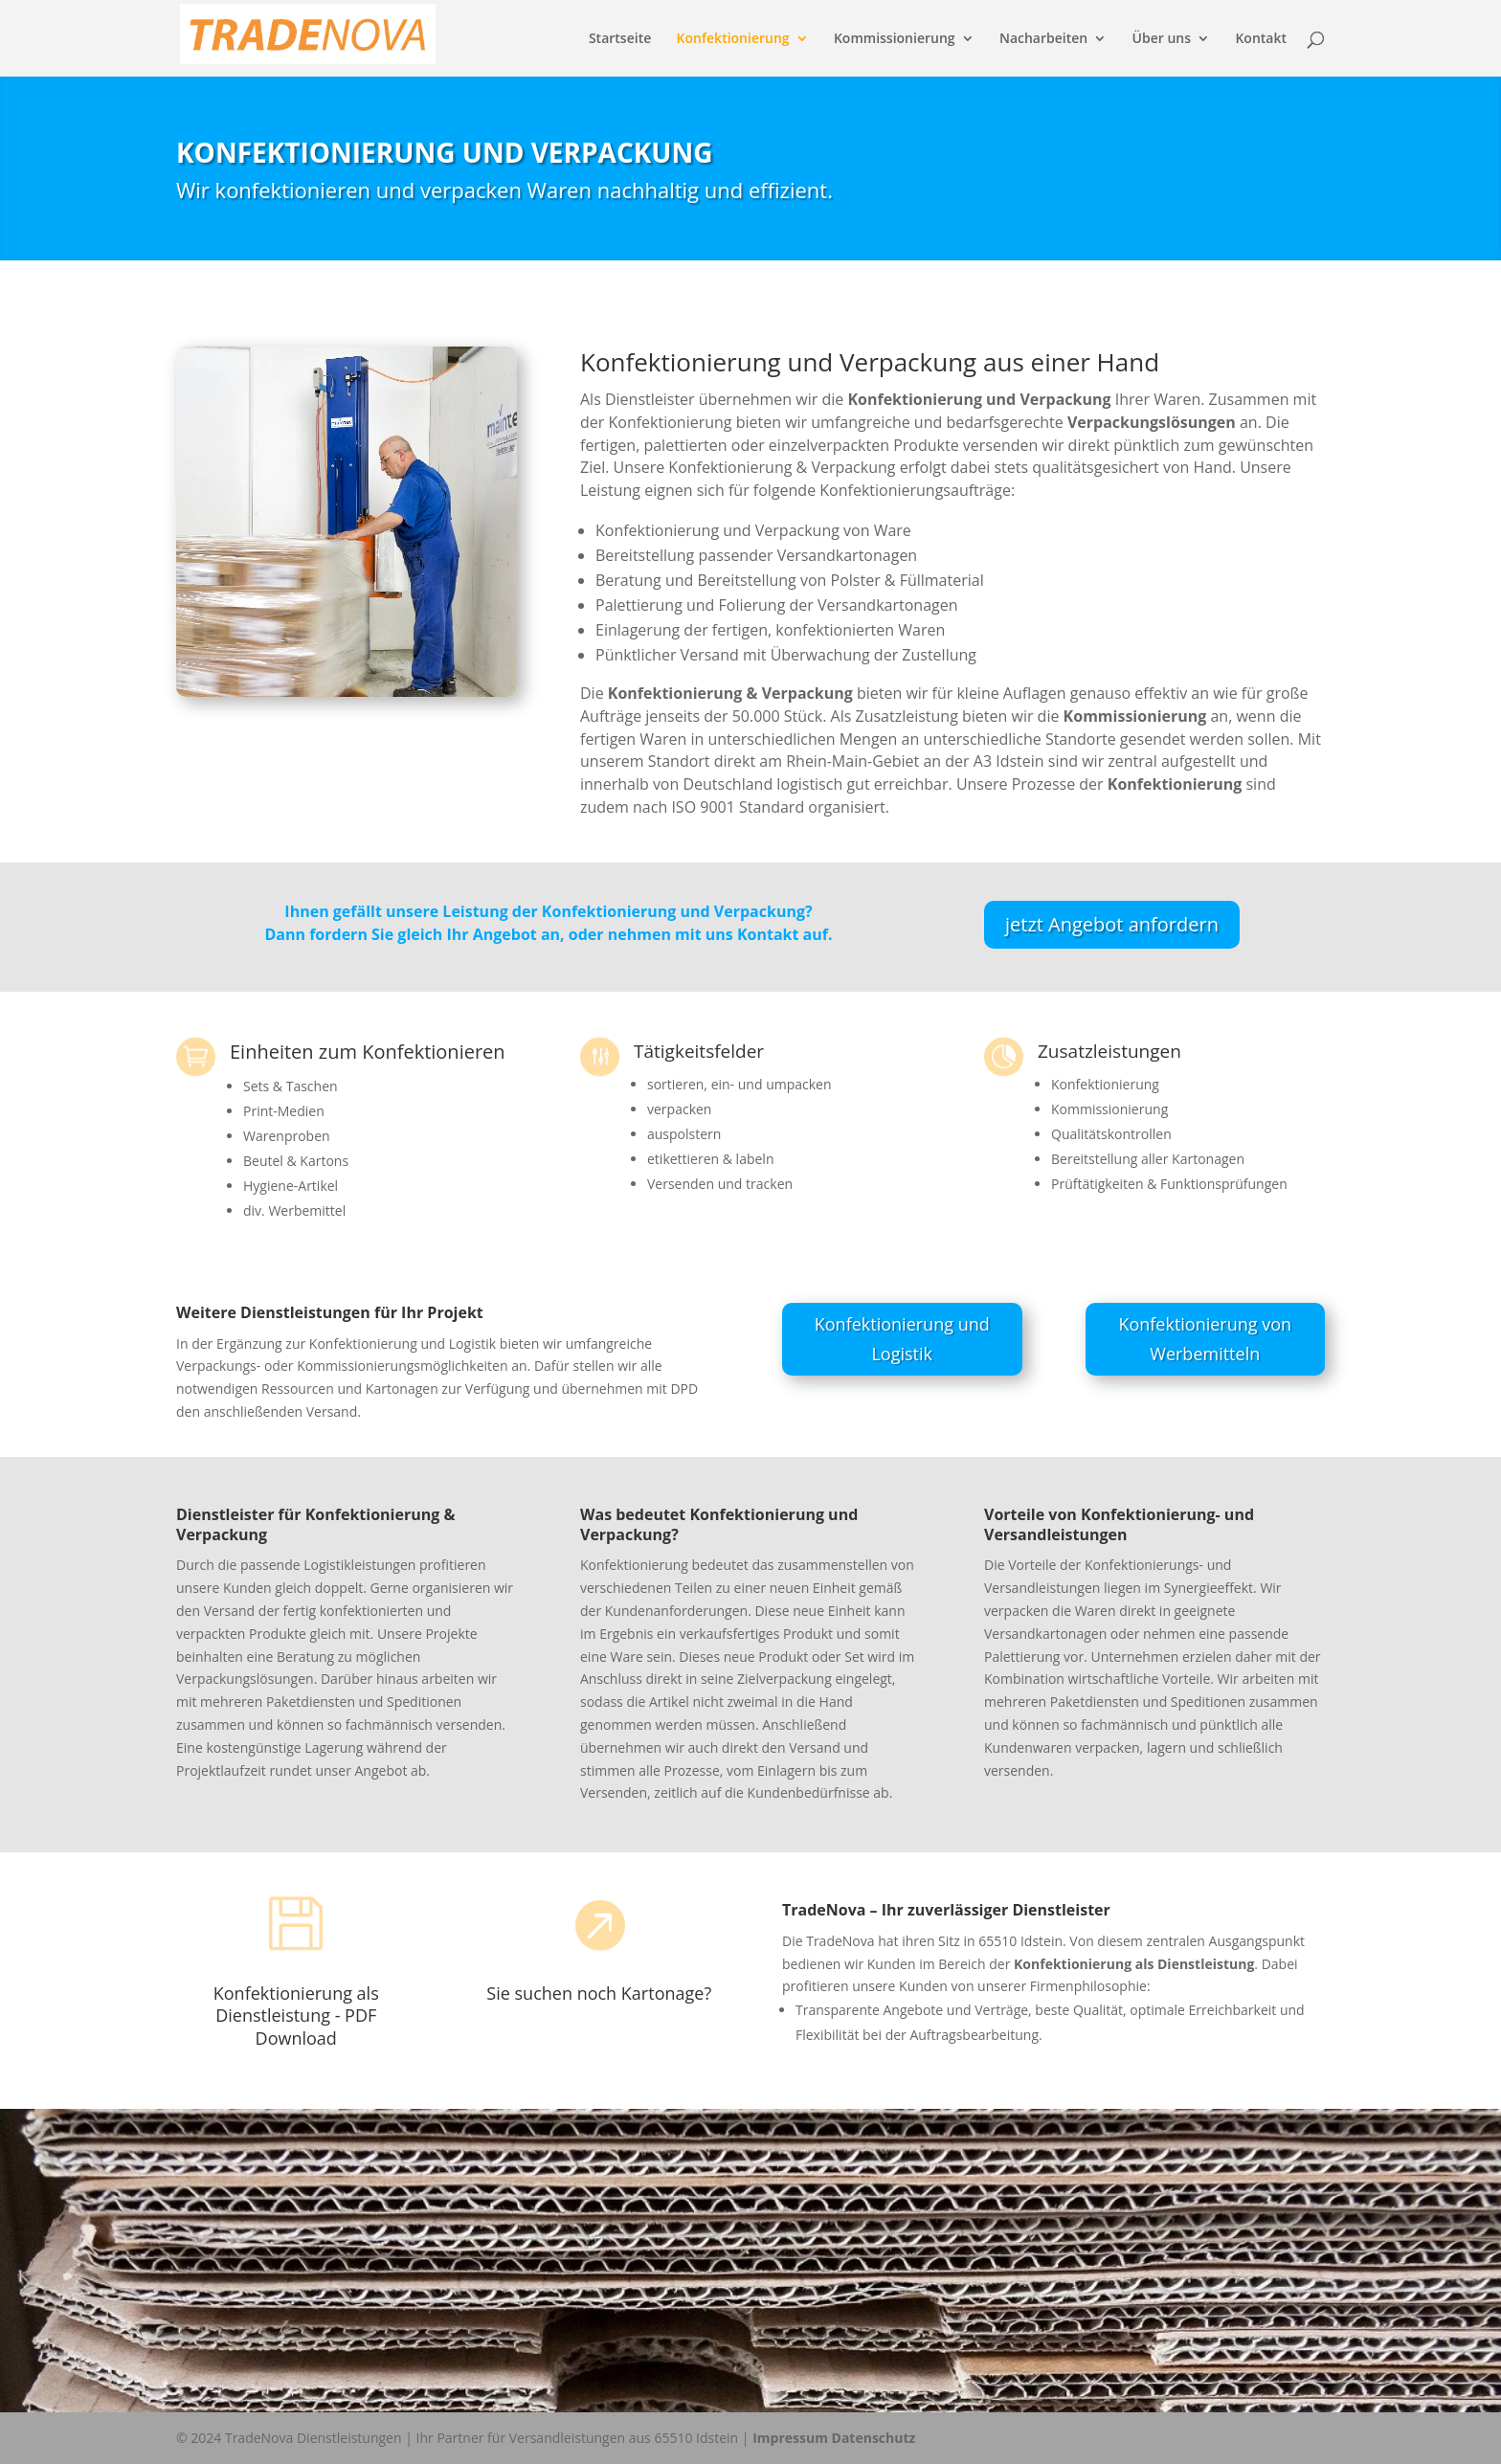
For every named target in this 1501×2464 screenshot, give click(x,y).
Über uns (1161, 39)
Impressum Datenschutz (833, 2438)
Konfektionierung (733, 39)
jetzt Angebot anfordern (1112, 924)
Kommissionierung (894, 39)
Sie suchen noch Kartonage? (598, 1993)
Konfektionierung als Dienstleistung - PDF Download (296, 2016)
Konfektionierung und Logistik (902, 1338)
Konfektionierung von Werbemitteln (1204, 1338)
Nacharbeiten (1043, 39)
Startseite (620, 39)
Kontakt (1261, 39)
